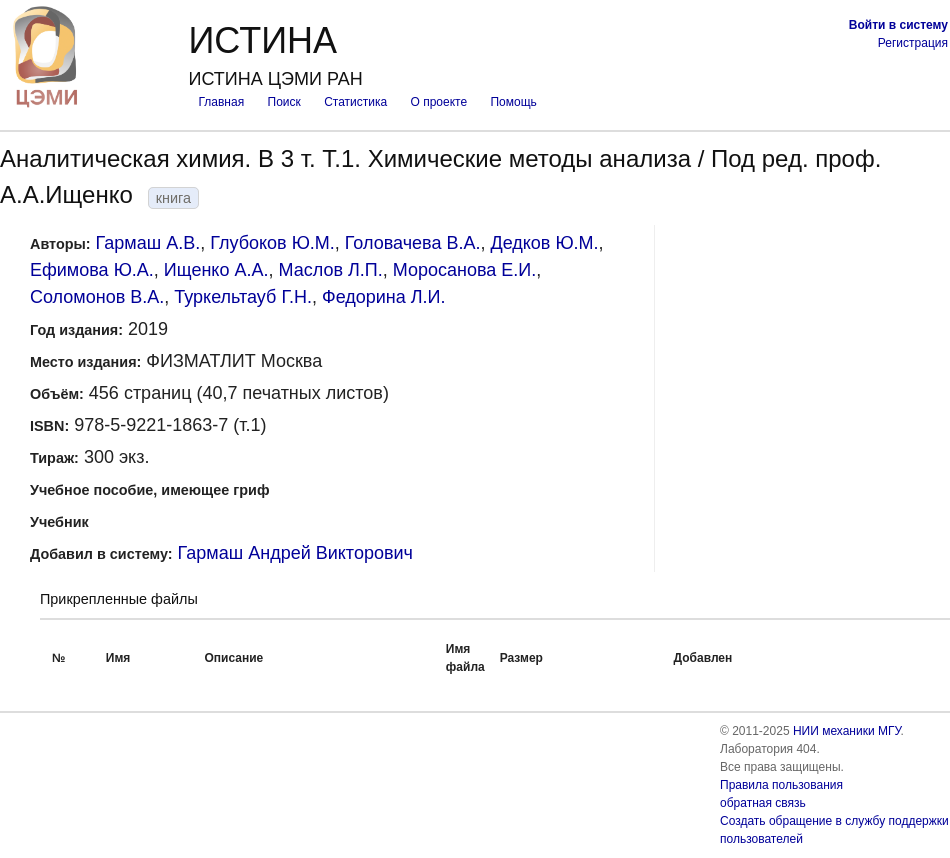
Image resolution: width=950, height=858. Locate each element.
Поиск (284, 102)
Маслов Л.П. (330, 270)
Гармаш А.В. (148, 243)
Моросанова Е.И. (465, 270)
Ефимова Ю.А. (92, 270)
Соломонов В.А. (97, 297)
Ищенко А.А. (216, 270)
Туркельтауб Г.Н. (243, 297)
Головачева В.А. (413, 243)
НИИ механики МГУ (847, 731)
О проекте (439, 102)
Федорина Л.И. (384, 297)
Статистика (355, 102)
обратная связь (763, 803)
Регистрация (913, 43)
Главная (221, 102)
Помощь (513, 102)
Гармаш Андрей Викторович (295, 553)
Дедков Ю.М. (544, 243)
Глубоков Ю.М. (272, 243)
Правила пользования (781, 785)
